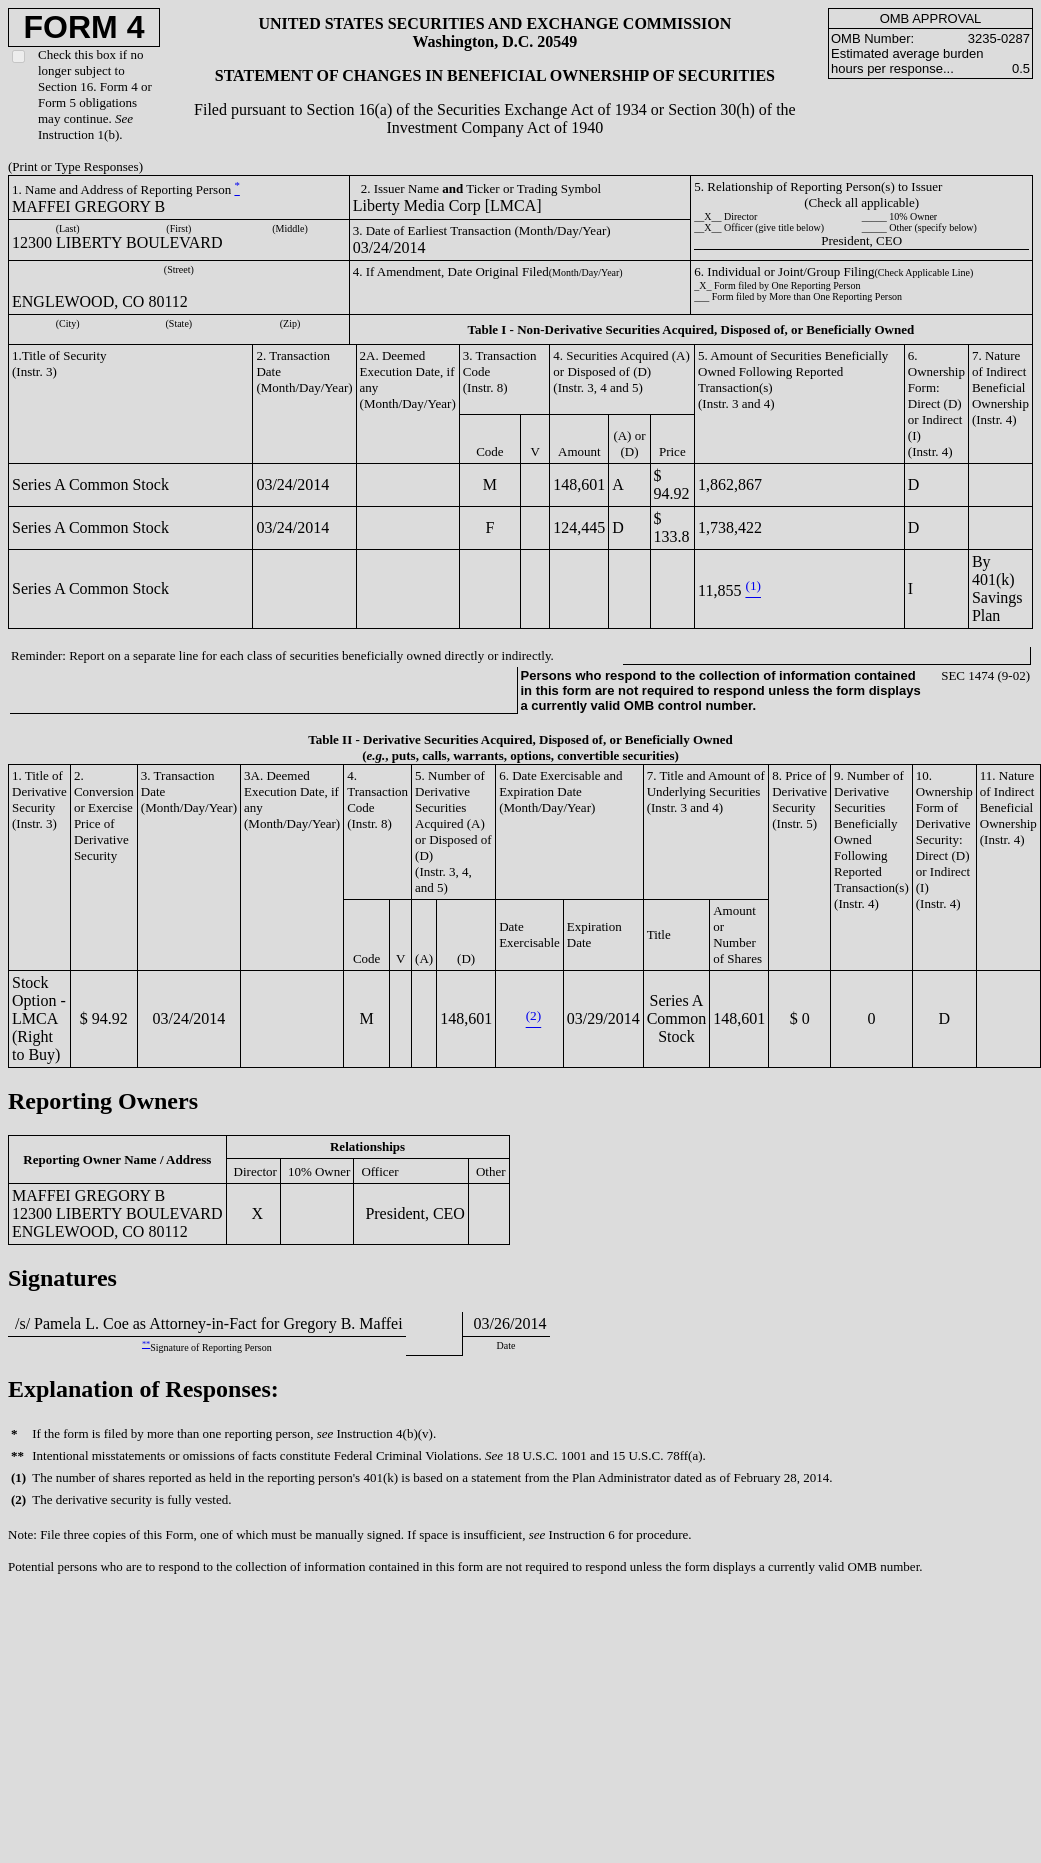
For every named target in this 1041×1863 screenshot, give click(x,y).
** (146, 1344)
